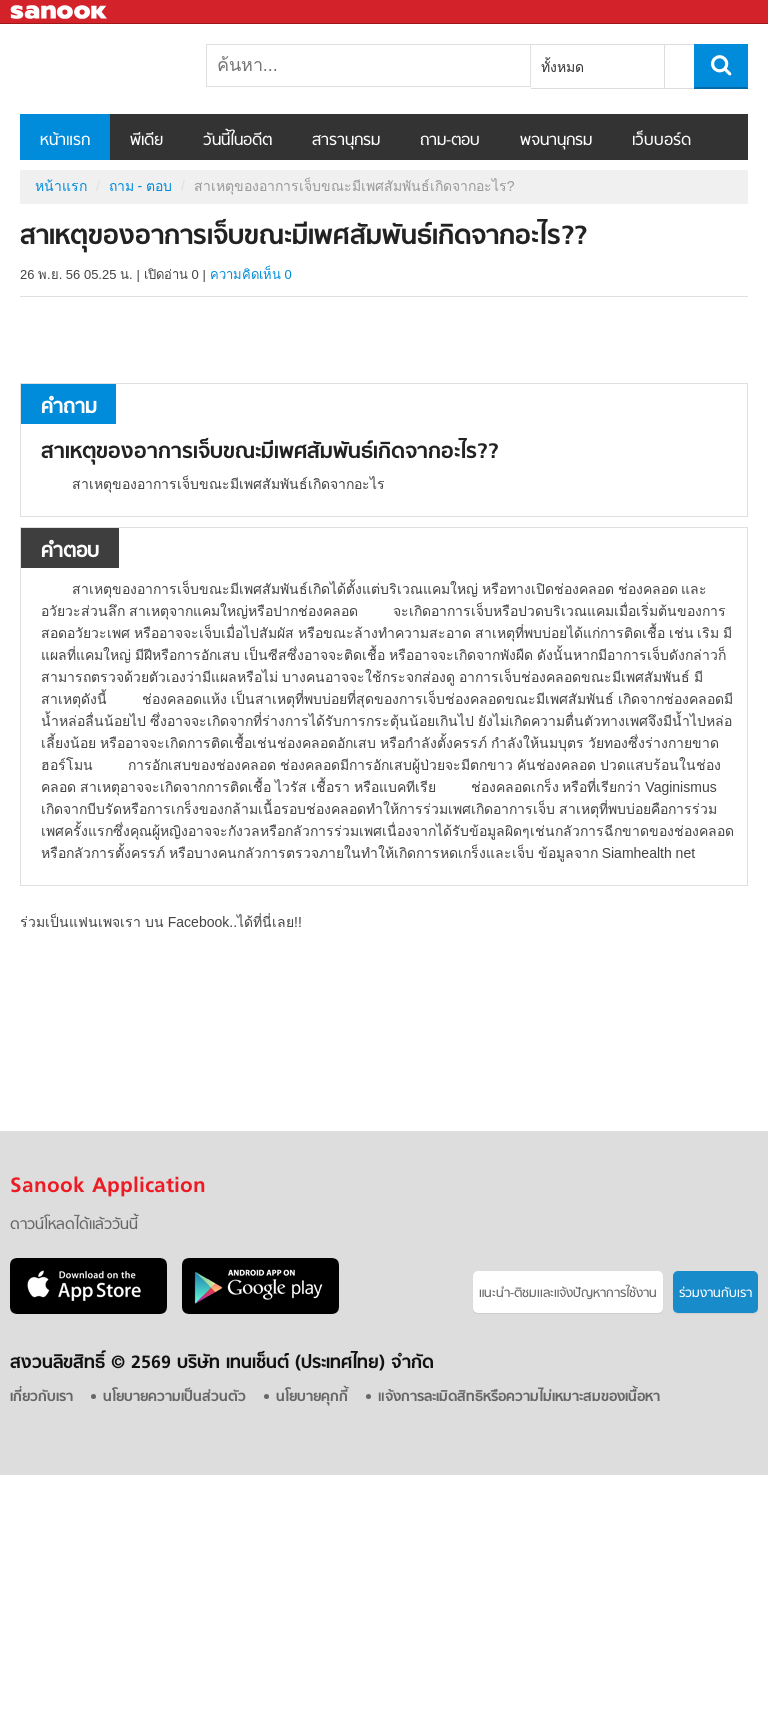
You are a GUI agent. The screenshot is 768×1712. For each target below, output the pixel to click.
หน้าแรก (65, 141)
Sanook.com (60, 12)
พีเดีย (146, 141)
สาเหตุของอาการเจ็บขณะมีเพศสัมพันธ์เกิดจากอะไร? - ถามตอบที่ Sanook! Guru (125, 69)
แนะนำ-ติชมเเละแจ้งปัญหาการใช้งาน (568, 1293)
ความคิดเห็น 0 (251, 274)
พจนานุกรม (556, 141)
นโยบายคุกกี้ (312, 1397)
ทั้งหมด (562, 67)
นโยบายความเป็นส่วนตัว (174, 1397)
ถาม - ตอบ (140, 186)
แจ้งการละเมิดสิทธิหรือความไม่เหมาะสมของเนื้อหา (519, 1397)
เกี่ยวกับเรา (41, 1397)
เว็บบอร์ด (661, 141)
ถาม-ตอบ (450, 141)
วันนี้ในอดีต (237, 141)
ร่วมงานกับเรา (715, 1293)
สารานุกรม (346, 141)
